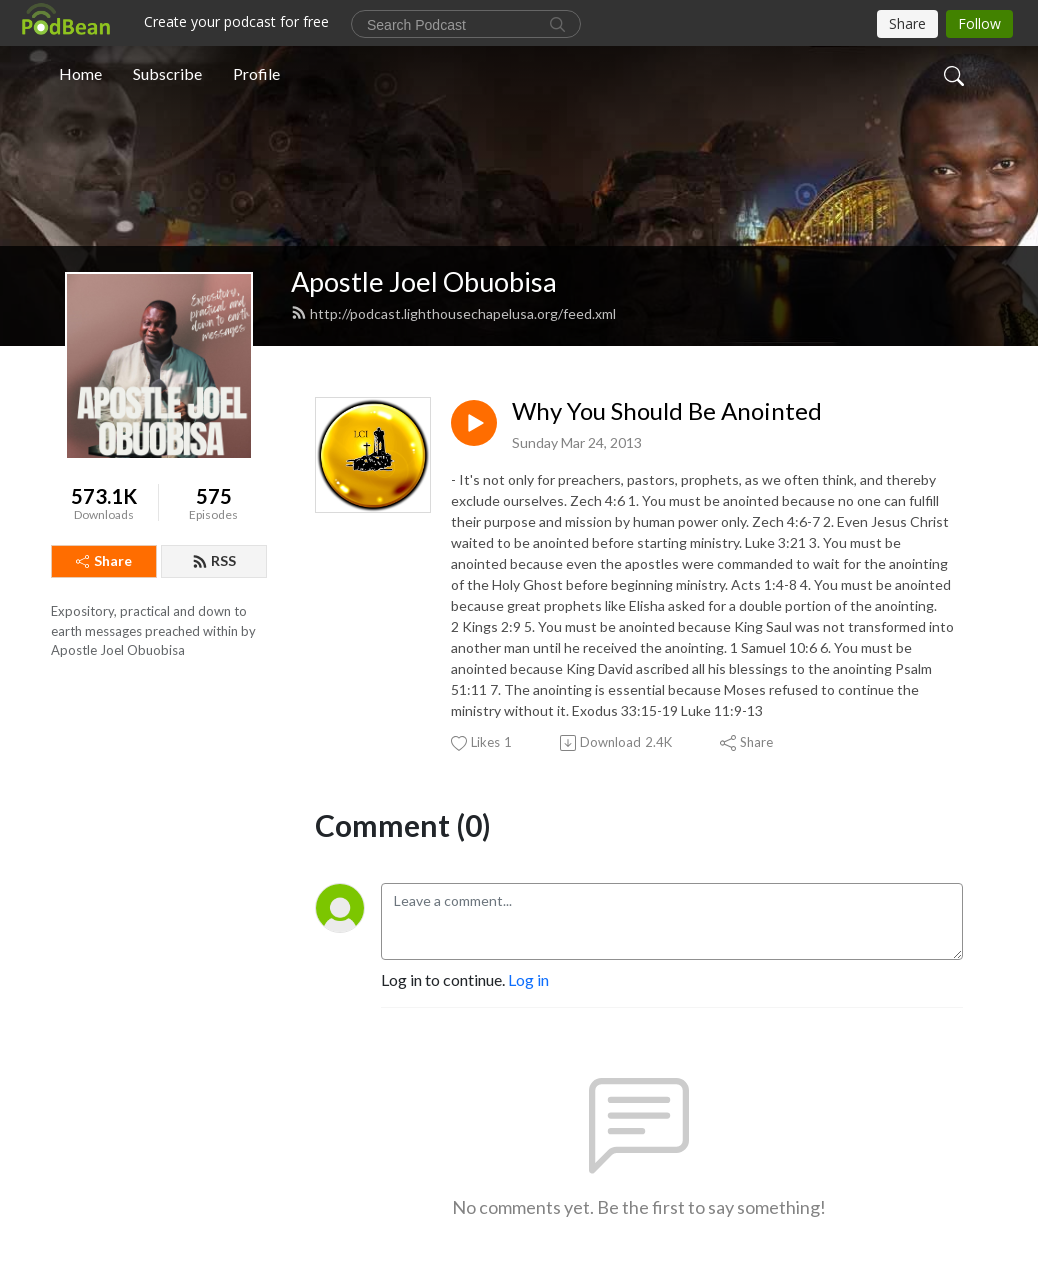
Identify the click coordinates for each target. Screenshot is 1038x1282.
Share (104, 560)
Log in (528, 979)
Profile (256, 73)
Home (80, 73)
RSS (214, 560)
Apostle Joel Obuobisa (424, 281)
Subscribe (167, 73)
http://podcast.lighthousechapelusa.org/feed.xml (453, 313)
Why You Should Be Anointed (667, 411)
